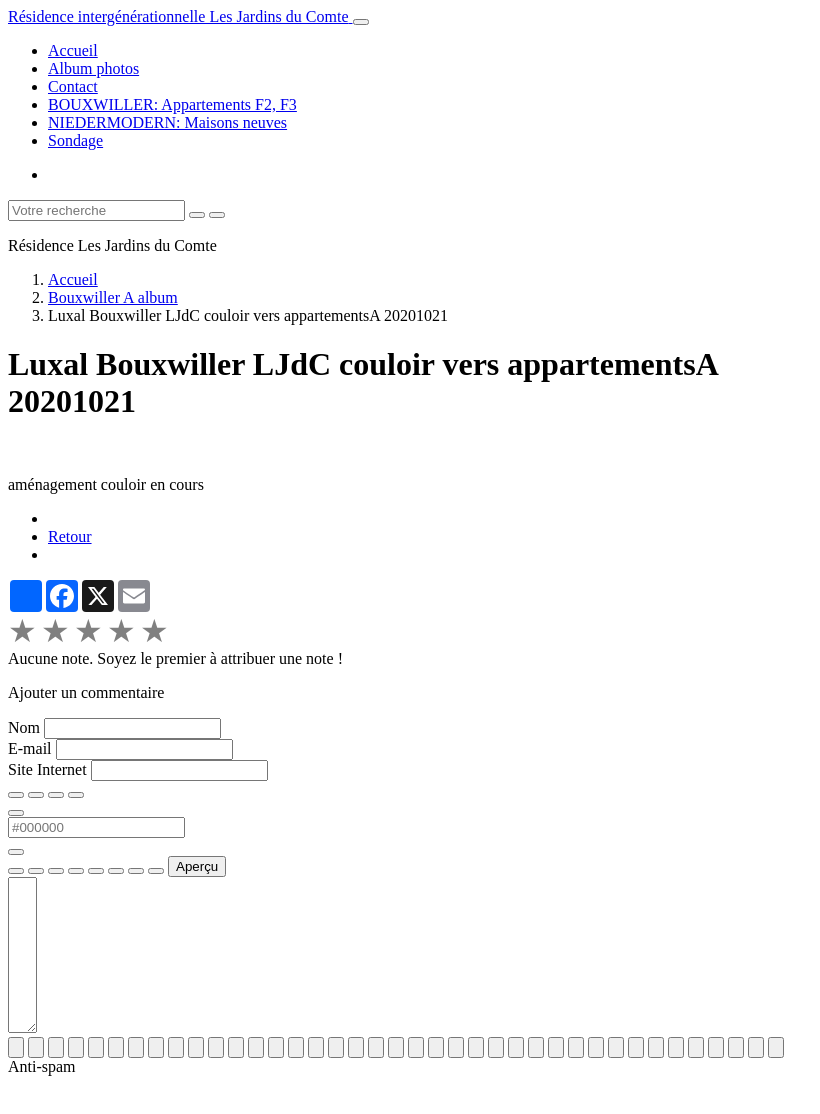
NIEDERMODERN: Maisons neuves (167, 122)
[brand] (180, 16)
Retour (70, 536)
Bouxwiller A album (113, 297)
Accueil (73, 50)
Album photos (93, 68)
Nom (24, 727)
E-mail (30, 748)
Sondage (75, 140)
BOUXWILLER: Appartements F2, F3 (172, 104)
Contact (73, 86)
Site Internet (47, 769)
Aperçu (197, 866)
